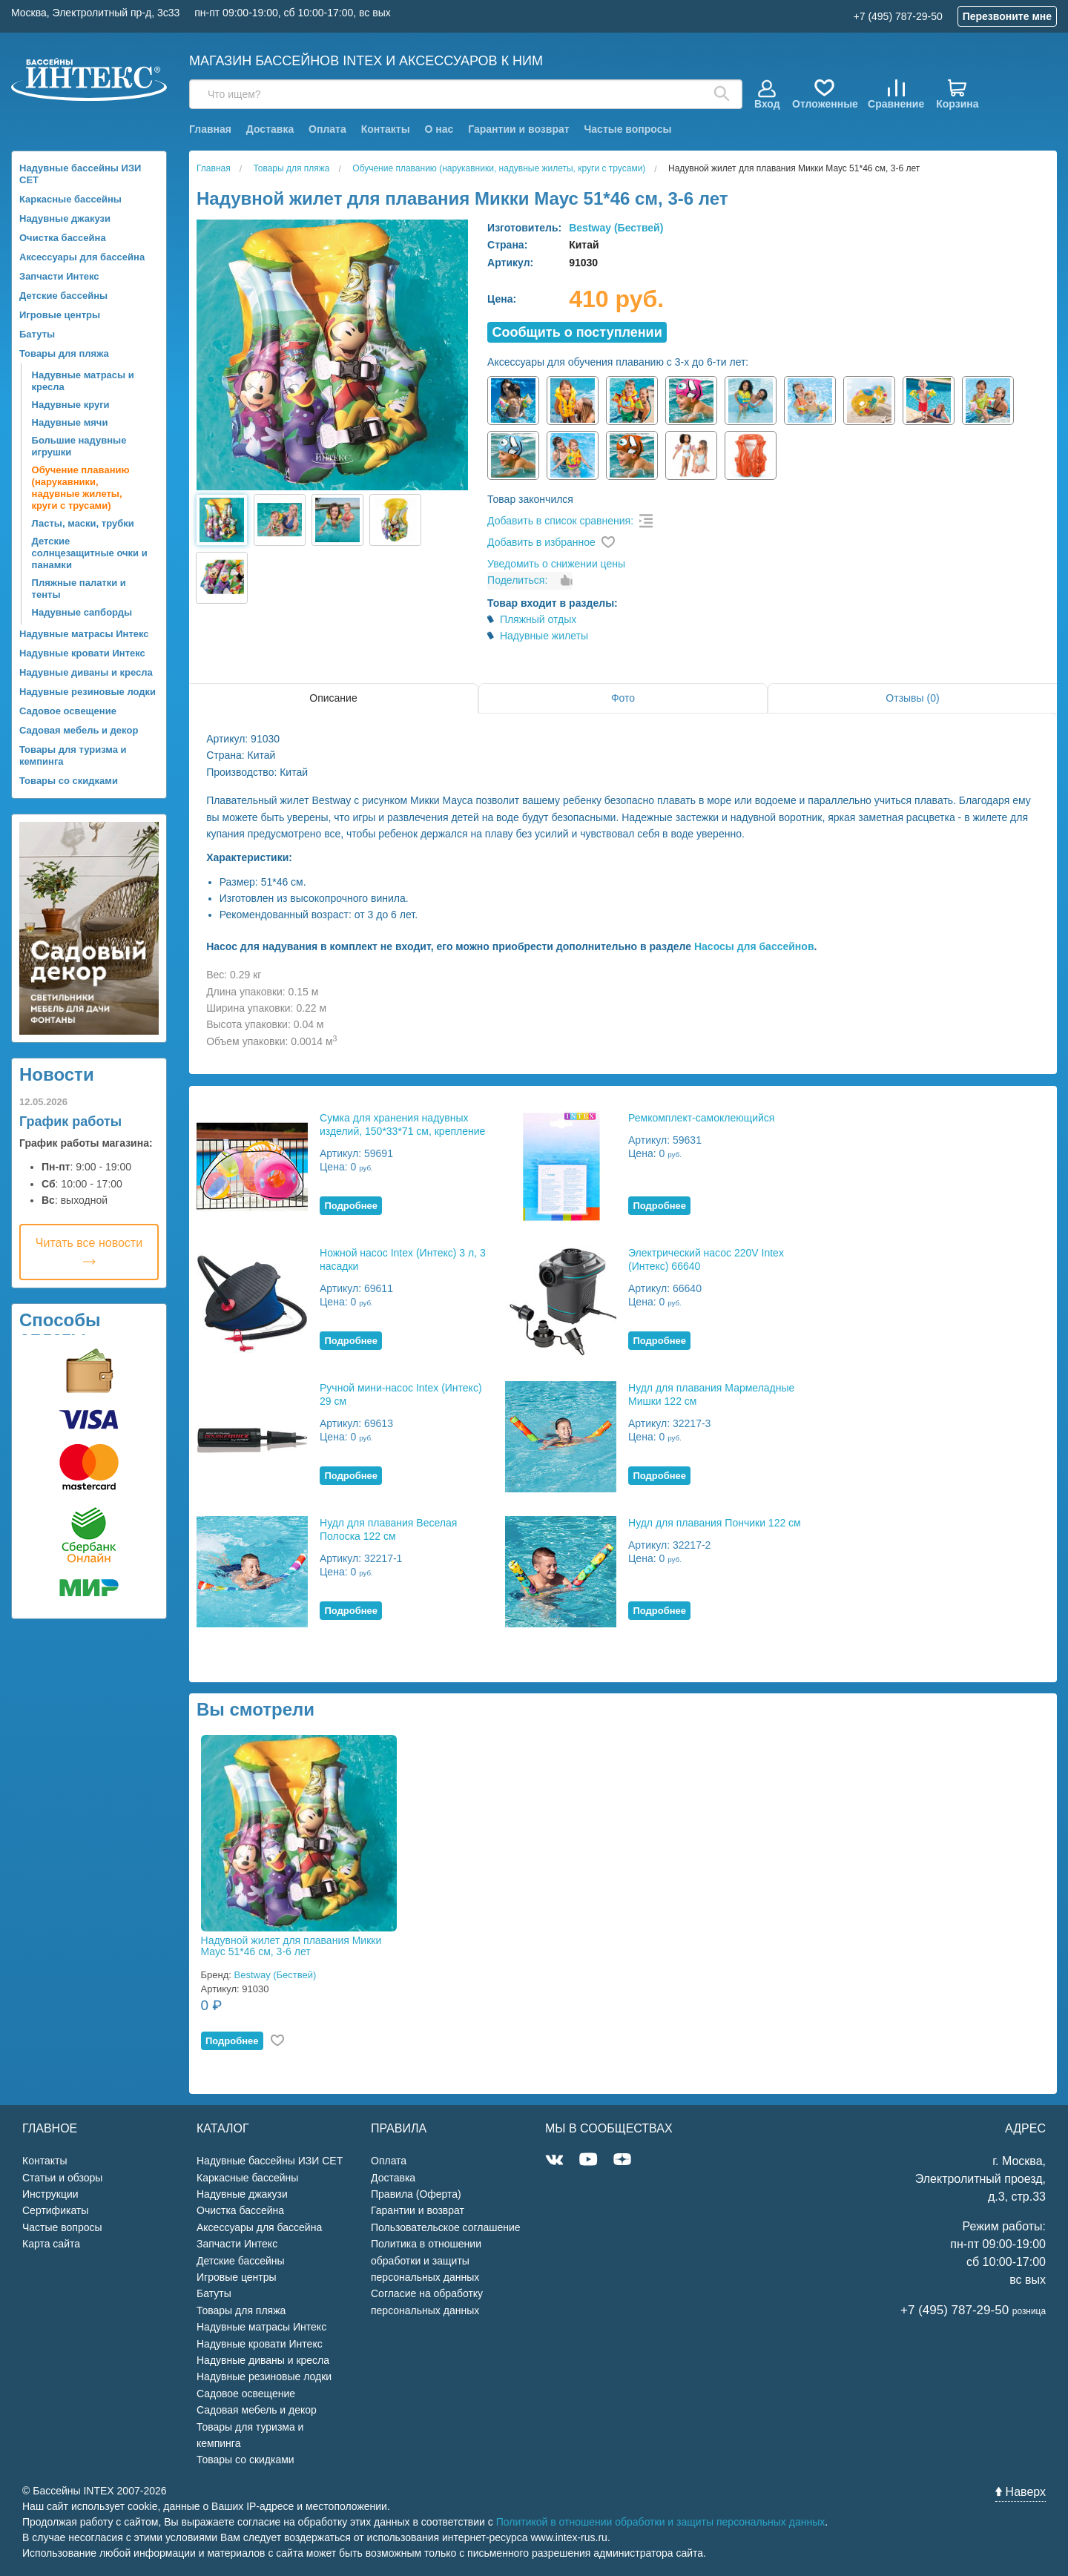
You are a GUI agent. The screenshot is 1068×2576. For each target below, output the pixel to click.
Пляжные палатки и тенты (79, 588)
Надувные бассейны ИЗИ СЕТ (80, 173)
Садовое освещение (67, 711)
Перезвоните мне (1007, 16)
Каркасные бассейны (70, 199)
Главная (210, 129)
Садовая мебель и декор (78, 730)
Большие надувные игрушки (79, 446)
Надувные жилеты (544, 636)
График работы (70, 1121)
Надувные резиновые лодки (87, 691)
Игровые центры (59, 314)
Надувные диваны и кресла (86, 672)
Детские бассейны (63, 295)
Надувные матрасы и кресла (83, 380)
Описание (333, 698)
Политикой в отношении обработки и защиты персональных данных (660, 2522)
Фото (623, 698)
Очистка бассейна (62, 237)
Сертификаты (55, 2210)
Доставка (270, 129)
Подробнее (351, 1205)
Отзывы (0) (912, 698)
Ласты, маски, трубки (83, 523)
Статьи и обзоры (62, 2178)
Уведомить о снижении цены (556, 564)
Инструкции (50, 2194)
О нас (439, 129)
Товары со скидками (68, 780)
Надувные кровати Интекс (82, 653)
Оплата (327, 129)
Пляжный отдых (538, 619)
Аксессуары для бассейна (82, 257)
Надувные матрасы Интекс (84, 633)
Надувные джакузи (65, 218)
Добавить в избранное (541, 542)
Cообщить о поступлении (577, 332)
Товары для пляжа (64, 353)
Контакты (385, 129)
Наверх (1020, 2492)
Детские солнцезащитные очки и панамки (90, 553)
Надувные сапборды (82, 612)
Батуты (37, 334)
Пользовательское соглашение (446, 2227)
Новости (56, 1074)
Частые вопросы (627, 129)
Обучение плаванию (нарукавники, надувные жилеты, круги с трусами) (81, 487)
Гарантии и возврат (518, 129)
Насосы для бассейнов (754, 946)
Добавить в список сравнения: (560, 521)
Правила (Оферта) (416, 2194)
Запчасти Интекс (59, 276)
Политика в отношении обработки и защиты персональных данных (426, 2260)
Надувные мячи (70, 422)
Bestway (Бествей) (616, 228)
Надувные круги (71, 404)
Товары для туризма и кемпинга (73, 755)
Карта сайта (51, 2244)
